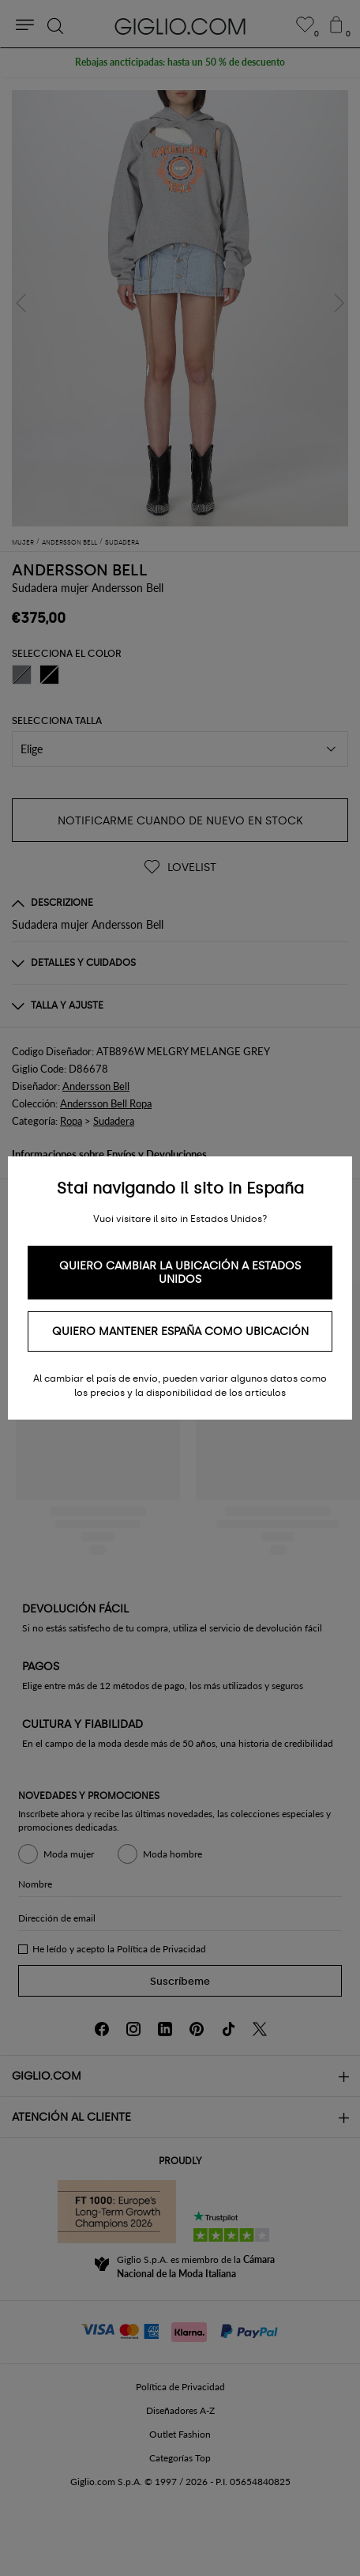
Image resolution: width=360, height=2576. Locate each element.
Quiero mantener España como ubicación (180, 1331)
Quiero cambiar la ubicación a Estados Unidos (180, 1272)
